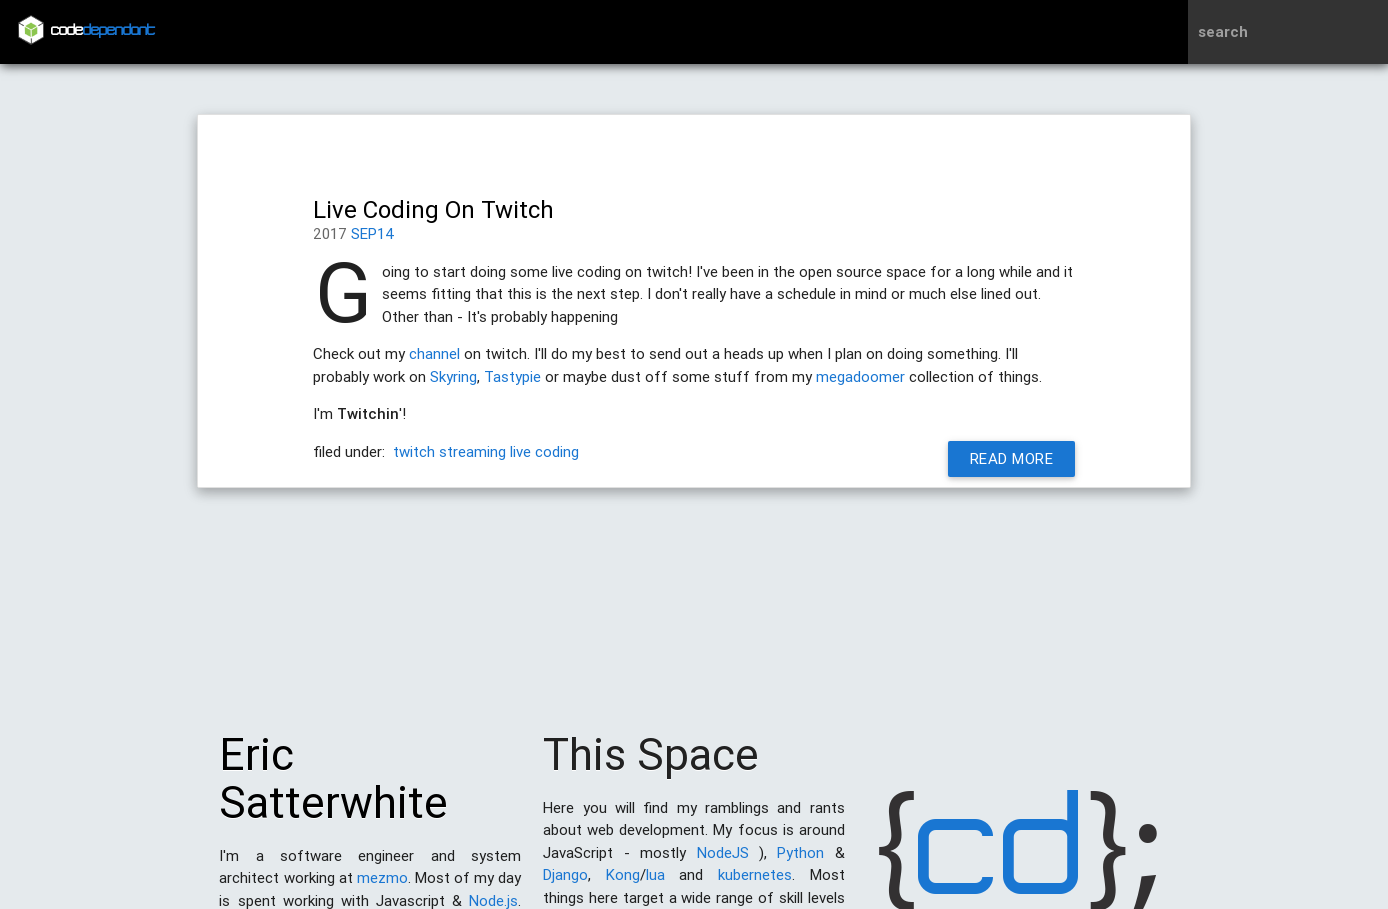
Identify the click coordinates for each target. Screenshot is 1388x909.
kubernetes (755, 884)
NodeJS (723, 862)
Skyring (453, 376)
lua (655, 884)
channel (434, 353)
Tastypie (512, 376)
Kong (623, 884)
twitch (414, 451)
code (103, 31)
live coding (544, 451)
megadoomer (860, 376)
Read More (1012, 458)
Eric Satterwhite (333, 788)
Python (800, 862)
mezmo (382, 887)
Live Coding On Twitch (433, 209)
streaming (472, 451)
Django (565, 884)
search (1223, 31)
